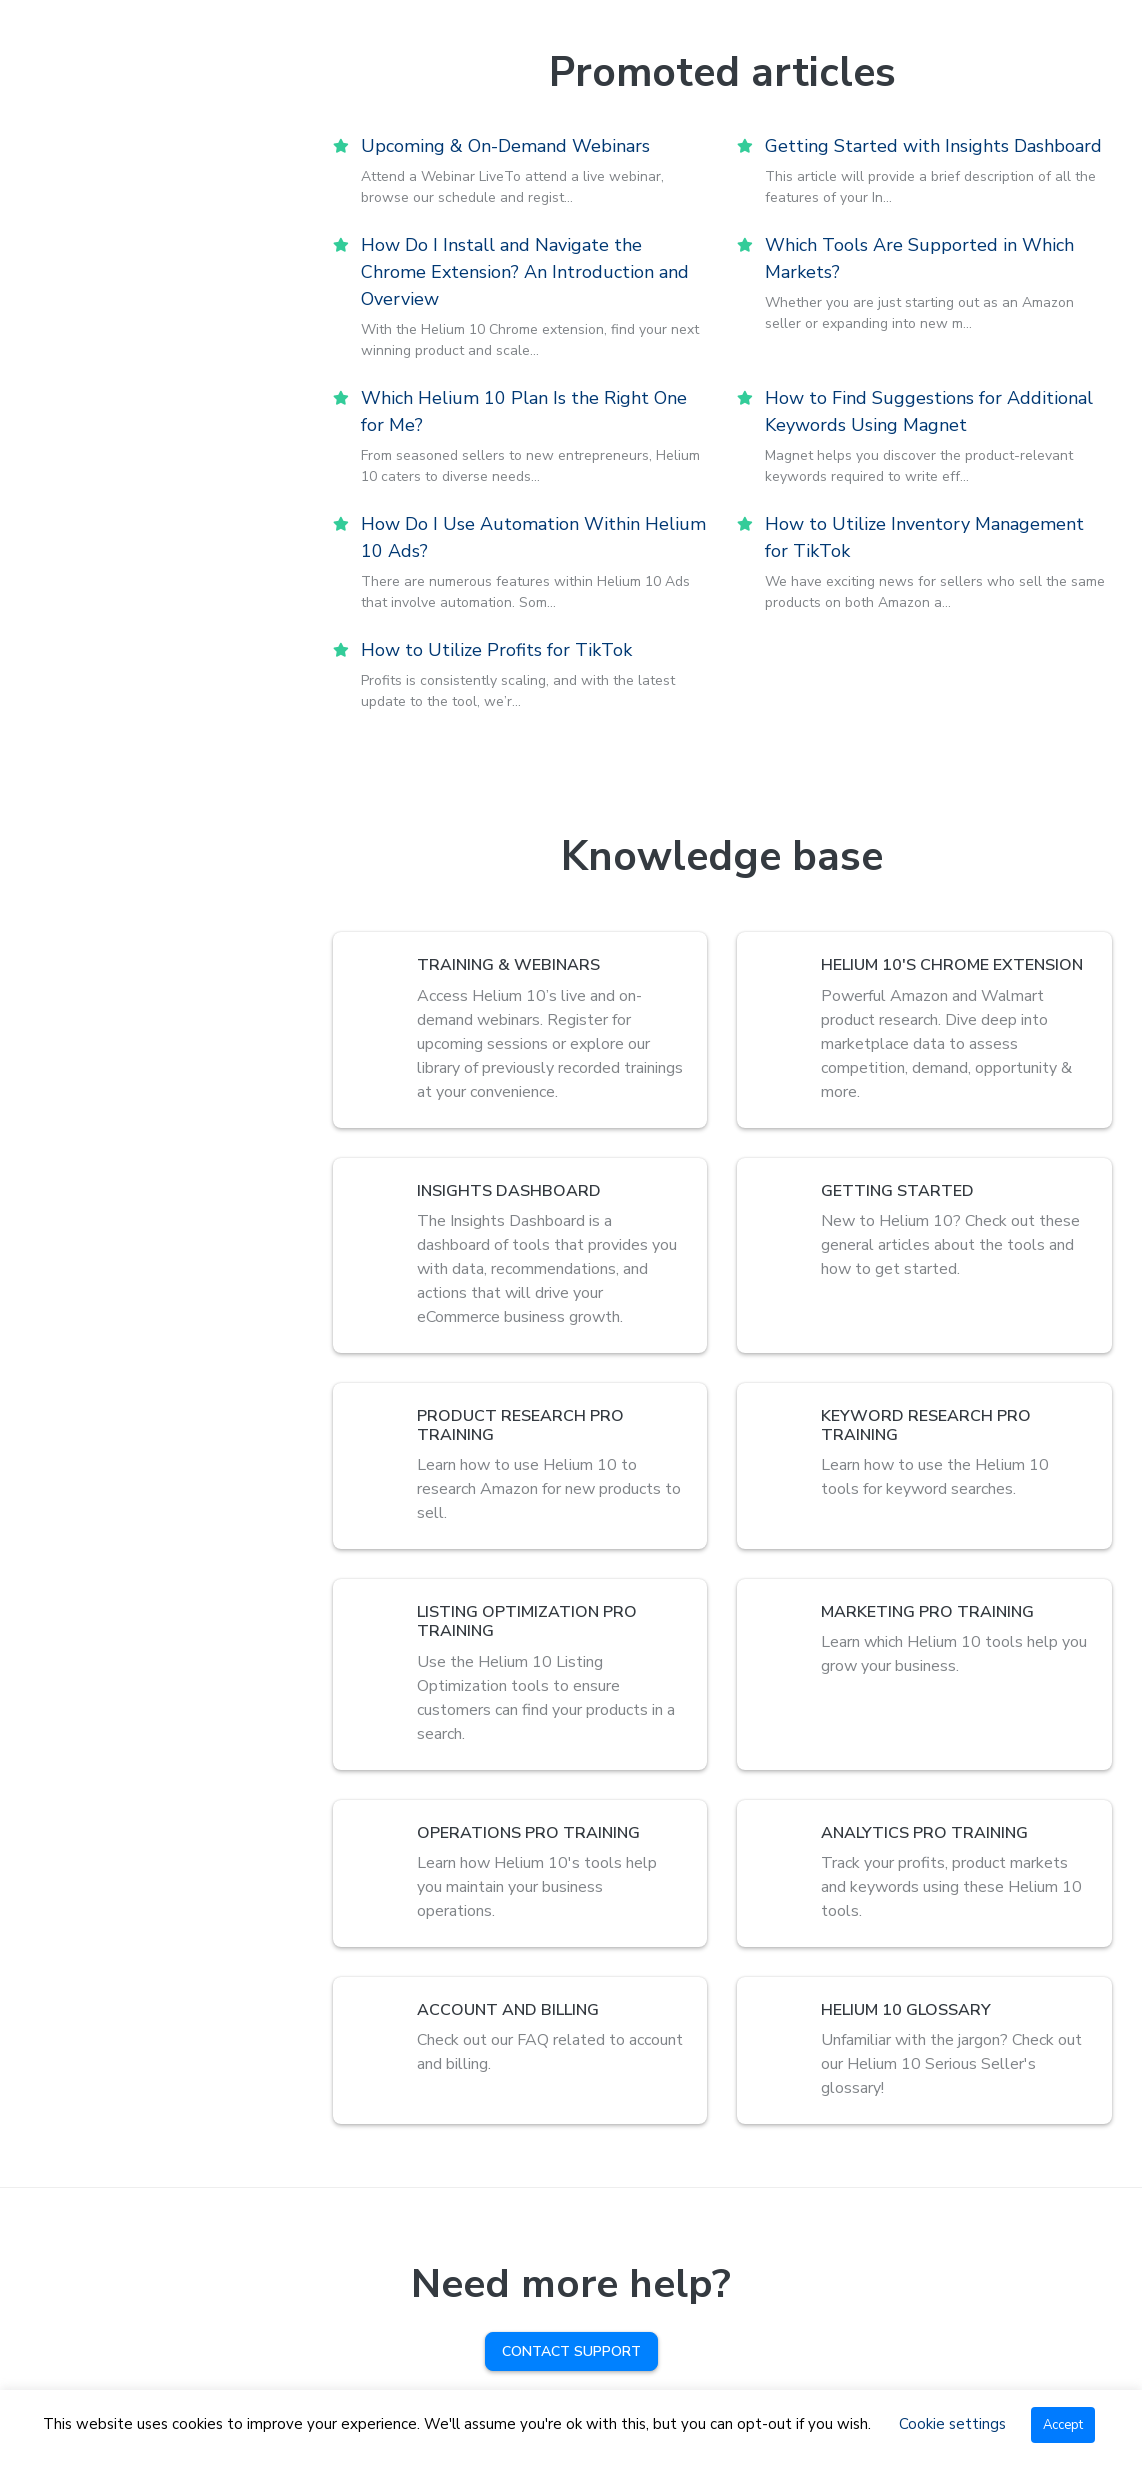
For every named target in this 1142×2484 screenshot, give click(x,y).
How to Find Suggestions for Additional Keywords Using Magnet (929, 411)
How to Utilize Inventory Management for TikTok (924, 537)
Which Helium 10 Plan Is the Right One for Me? (524, 411)
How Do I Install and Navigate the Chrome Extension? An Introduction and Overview (525, 272)
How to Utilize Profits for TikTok (496, 650)
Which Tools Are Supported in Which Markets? (919, 258)
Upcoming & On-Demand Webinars (505, 146)
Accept (1063, 2425)
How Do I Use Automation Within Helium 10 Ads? (533, 537)
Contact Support (571, 2351)
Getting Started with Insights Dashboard (933, 146)
